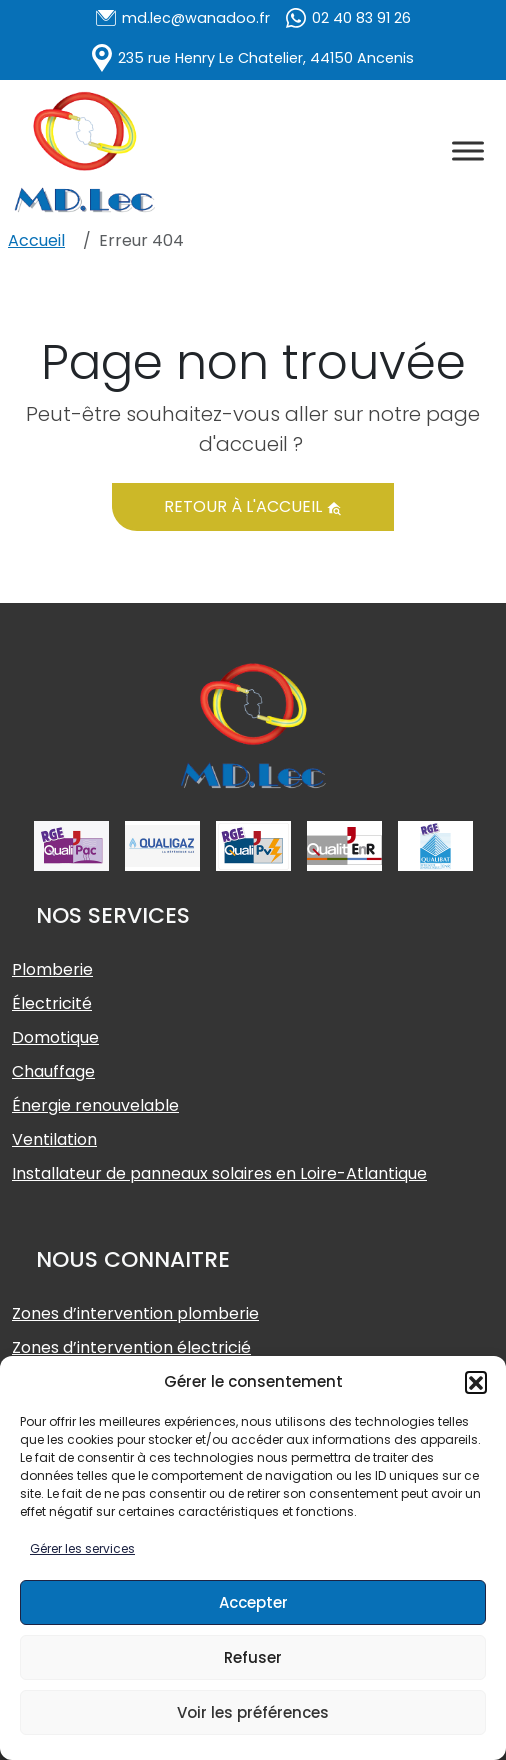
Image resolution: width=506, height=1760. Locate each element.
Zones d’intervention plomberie (135, 1313)
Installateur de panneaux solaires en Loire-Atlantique (219, 1173)
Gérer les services (82, 1548)
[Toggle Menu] (468, 150)
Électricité (52, 1003)
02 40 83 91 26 (361, 18)
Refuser (253, 1657)
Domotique (55, 1037)
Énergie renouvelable (95, 1105)
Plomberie (52, 969)
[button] (476, 1382)
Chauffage (53, 1071)
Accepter (253, 1602)
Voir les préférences (253, 1712)
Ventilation (54, 1139)
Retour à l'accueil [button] (253, 506)
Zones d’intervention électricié (131, 1347)
